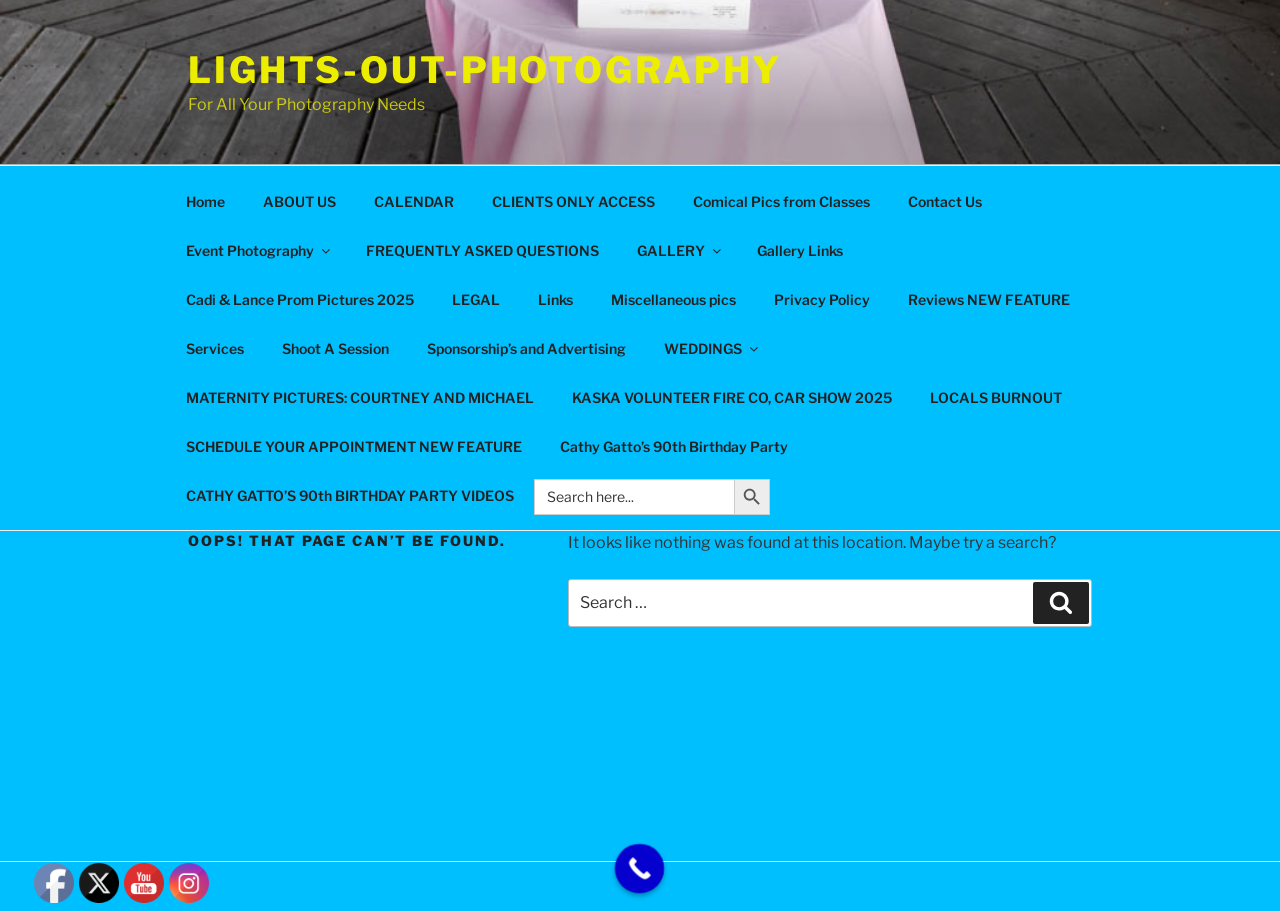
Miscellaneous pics (673, 299)
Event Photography (259, 250)
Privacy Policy (822, 299)
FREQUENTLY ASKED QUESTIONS (482, 250)
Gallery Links (800, 250)
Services (215, 348)
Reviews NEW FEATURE (989, 299)
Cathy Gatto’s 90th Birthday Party (674, 446)
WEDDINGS (712, 348)
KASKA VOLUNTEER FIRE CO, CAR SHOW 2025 (732, 397)
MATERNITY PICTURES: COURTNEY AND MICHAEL (360, 397)
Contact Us (945, 201)
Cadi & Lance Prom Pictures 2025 (300, 299)
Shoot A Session (335, 348)
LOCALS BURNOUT (996, 397)
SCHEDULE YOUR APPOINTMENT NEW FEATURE (354, 446)
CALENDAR (414, 201)
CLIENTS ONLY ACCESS (573, 201)
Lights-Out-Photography (485, 70)
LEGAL (476, 299)
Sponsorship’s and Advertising (526, 348)
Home (205, 201)
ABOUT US (299, 201)
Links (555, 299)
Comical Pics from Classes (781, 201)
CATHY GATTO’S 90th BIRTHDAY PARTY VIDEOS (350, 495)
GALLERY (680, 250)
